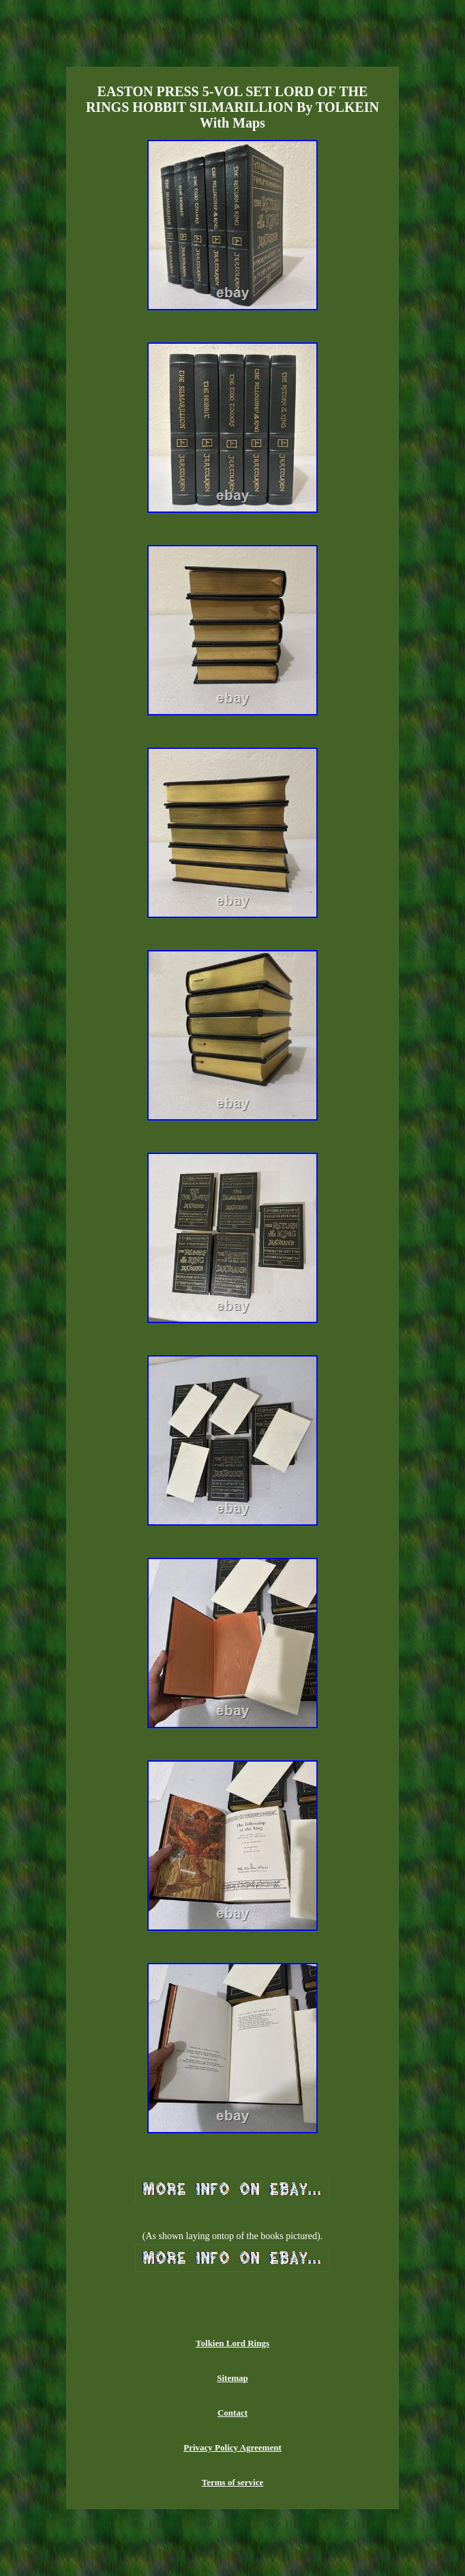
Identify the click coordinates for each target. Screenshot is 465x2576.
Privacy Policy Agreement (232, 2447)
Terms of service (233, 2482)
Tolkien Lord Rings (232, 2343)
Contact (232, 2413)
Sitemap (232, 2378)
